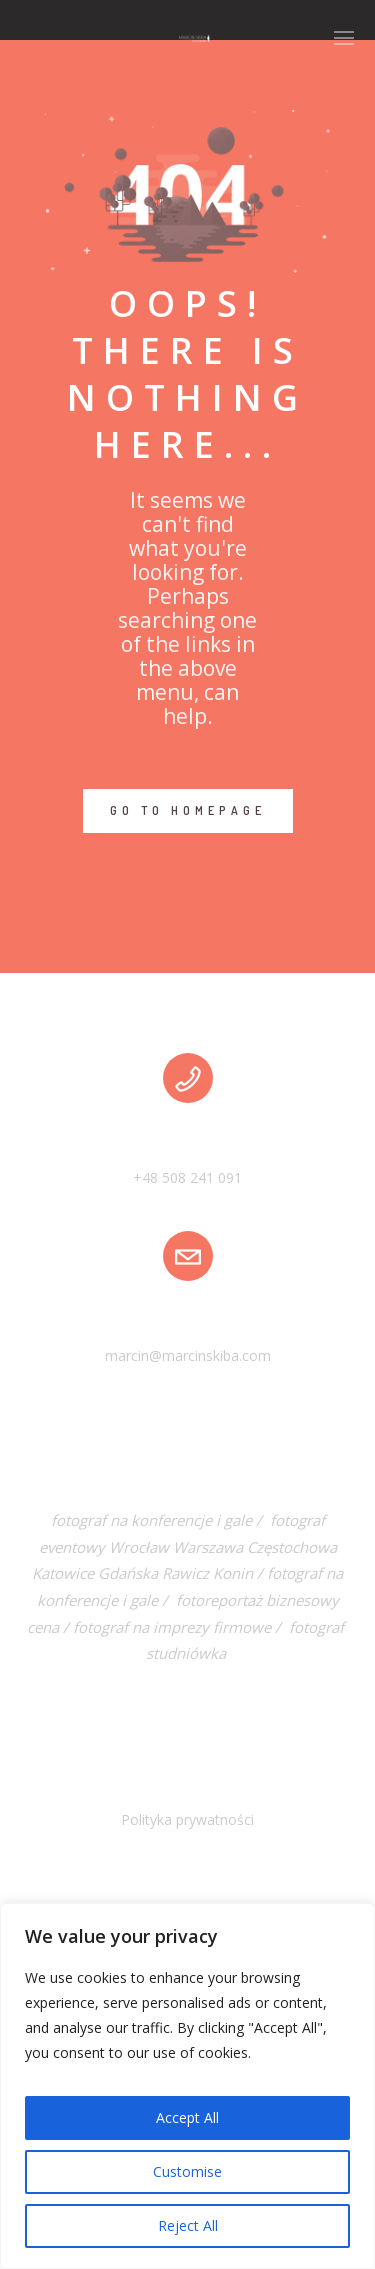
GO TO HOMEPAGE (188, 810)
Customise (187, 2171)
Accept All (187, 2117)
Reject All (188, 2225)
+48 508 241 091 (187, 1177)
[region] (187, 2086)
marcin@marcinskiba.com (188, 1355)
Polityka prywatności (187, 1819)
